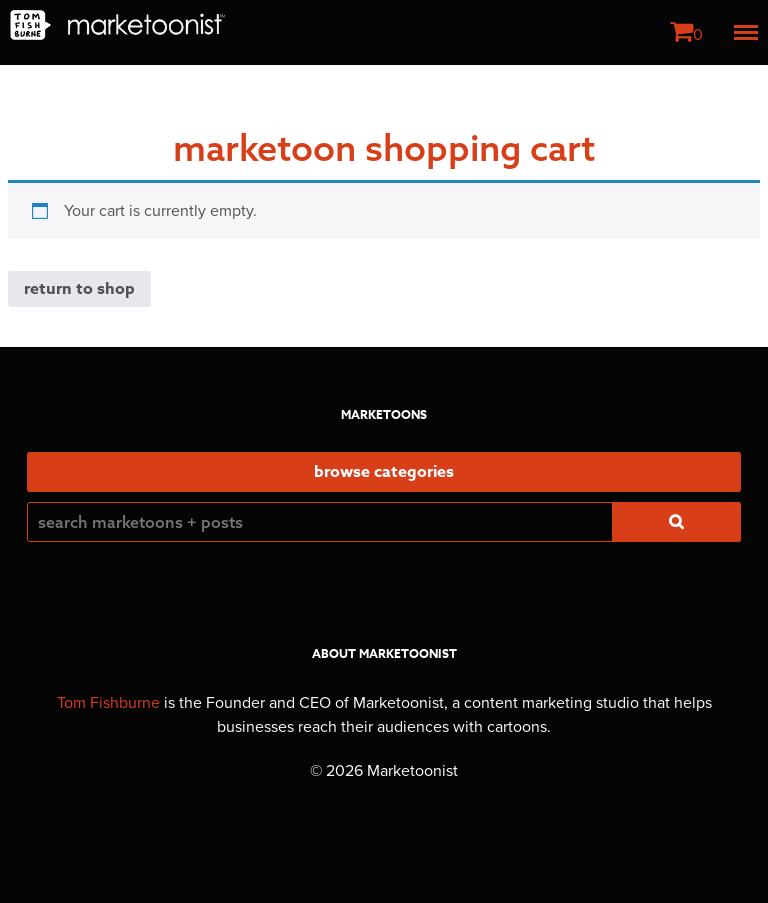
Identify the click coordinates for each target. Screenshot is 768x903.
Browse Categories (384, 472)
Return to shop (79, 289)
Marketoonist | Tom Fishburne (117, 25)
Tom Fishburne (108, 703)
